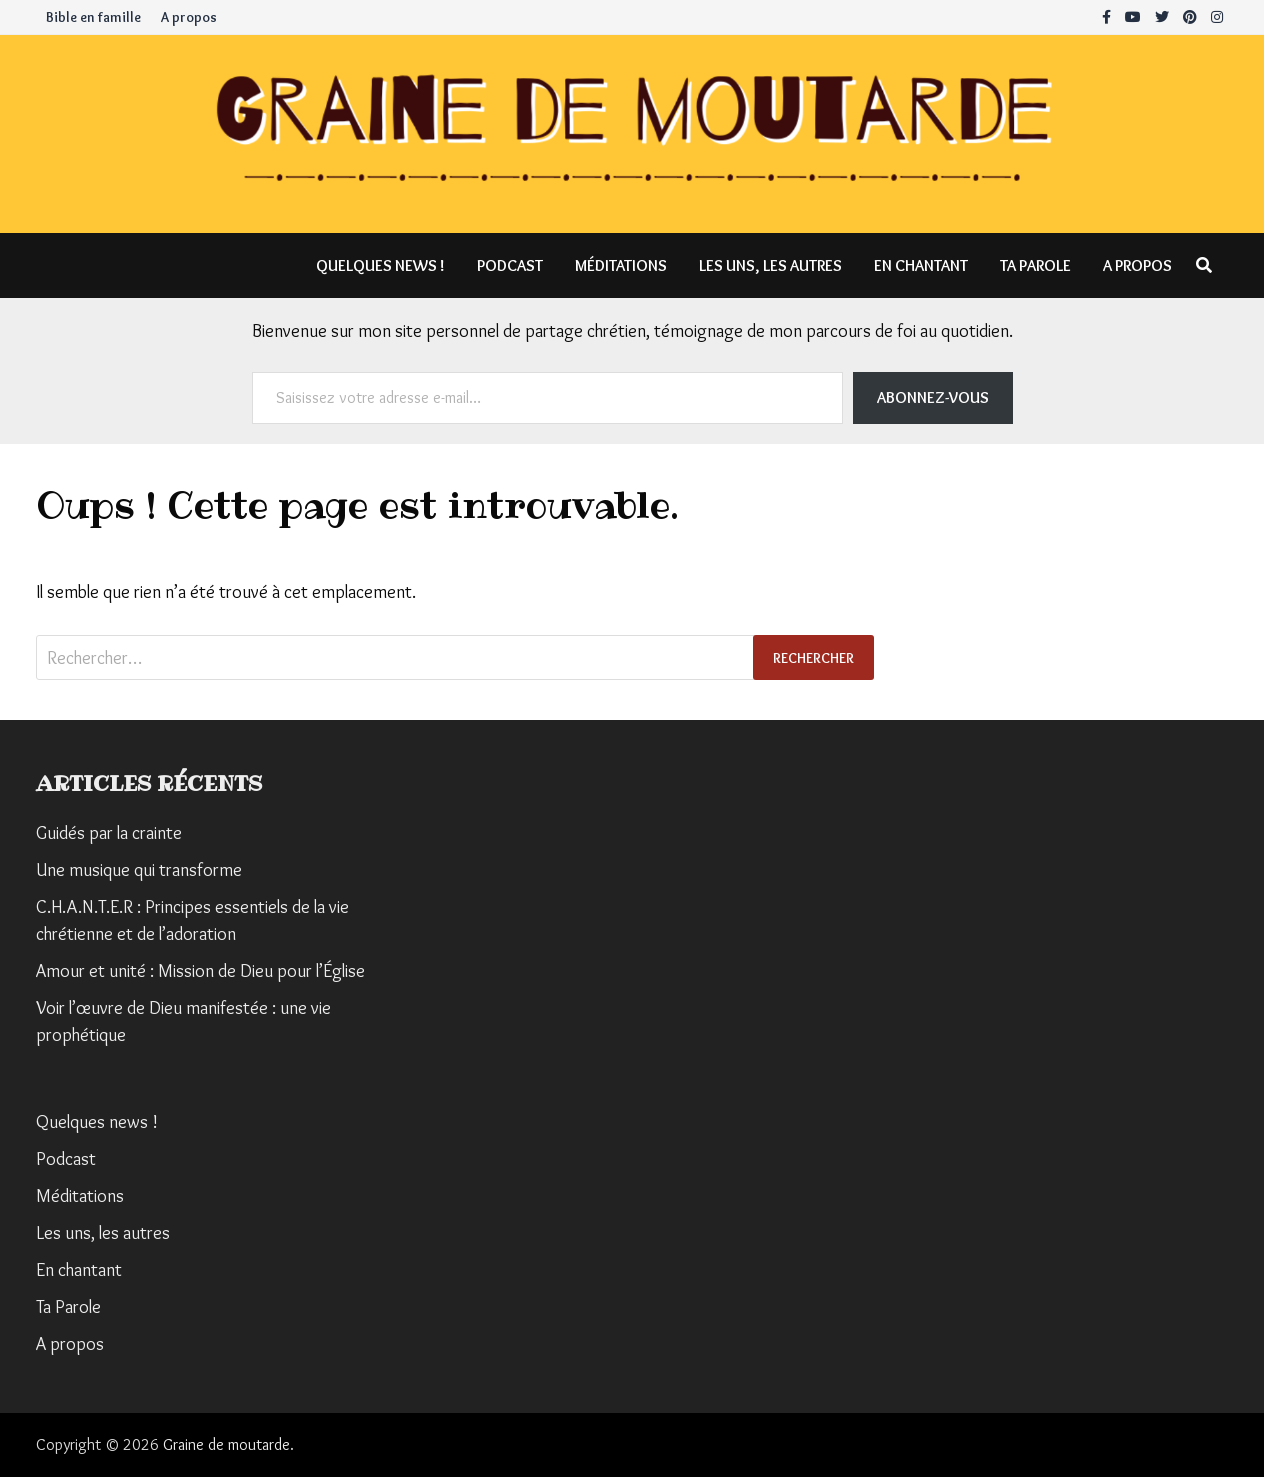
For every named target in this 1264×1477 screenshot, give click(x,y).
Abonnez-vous (933, 397)
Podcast (510, 265)
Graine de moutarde (226, 1444)
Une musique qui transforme (139, 870)
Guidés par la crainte (109, 833)
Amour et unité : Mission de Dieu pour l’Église (200, 971)
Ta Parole (1035, 265)
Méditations (621, 265)
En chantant (921, 265)
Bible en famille (93, 17)
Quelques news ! (380, 265)
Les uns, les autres (770, 265)
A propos (189, 17)
